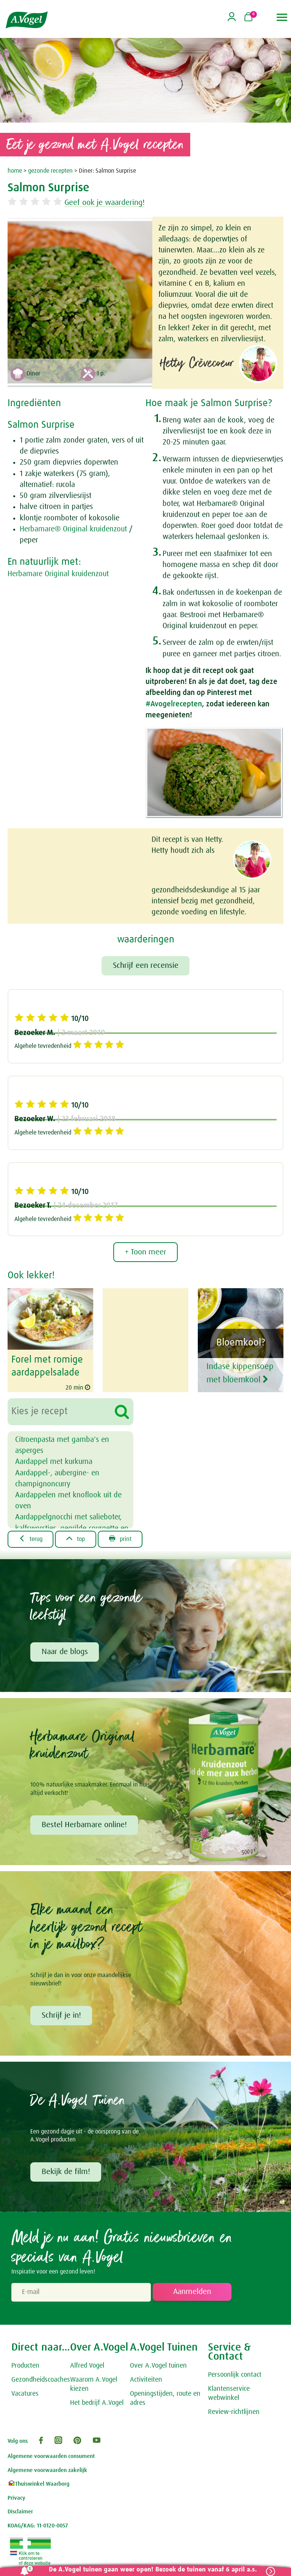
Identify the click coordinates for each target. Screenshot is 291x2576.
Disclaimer (20, 2512)
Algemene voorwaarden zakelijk (47, 2471)
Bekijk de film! (66, 2172)
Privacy (16, 2498)
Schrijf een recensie (145, 965)
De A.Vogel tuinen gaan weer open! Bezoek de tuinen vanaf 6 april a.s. (153, 2570)
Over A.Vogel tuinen (158, 2366)
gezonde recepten (50, 171)
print (121, 1538)
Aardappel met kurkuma (53, 1461)
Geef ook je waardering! (107, 203)
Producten (25, 2366)
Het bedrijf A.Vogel (97, 2403)
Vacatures (25, 2394)
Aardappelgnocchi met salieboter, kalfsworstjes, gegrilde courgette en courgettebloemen (71, 1528)
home (15, 171)
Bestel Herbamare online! (84, 1825)
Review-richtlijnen (234, 2412)
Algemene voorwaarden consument (51, 2457)
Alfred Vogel (87, 2366)
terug (30, 1538)
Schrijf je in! (61, 2016)
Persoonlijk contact (234, 2375)
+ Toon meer (145, 1252)
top (76, 1538)
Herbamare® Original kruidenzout (73, 529)
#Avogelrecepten (174, 704)
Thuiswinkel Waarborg (38, 2485)
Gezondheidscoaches (40, 2380)
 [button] (282, 17)
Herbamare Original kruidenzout (58, 574)
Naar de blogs (65, 1652)
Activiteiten (146, 2380)
